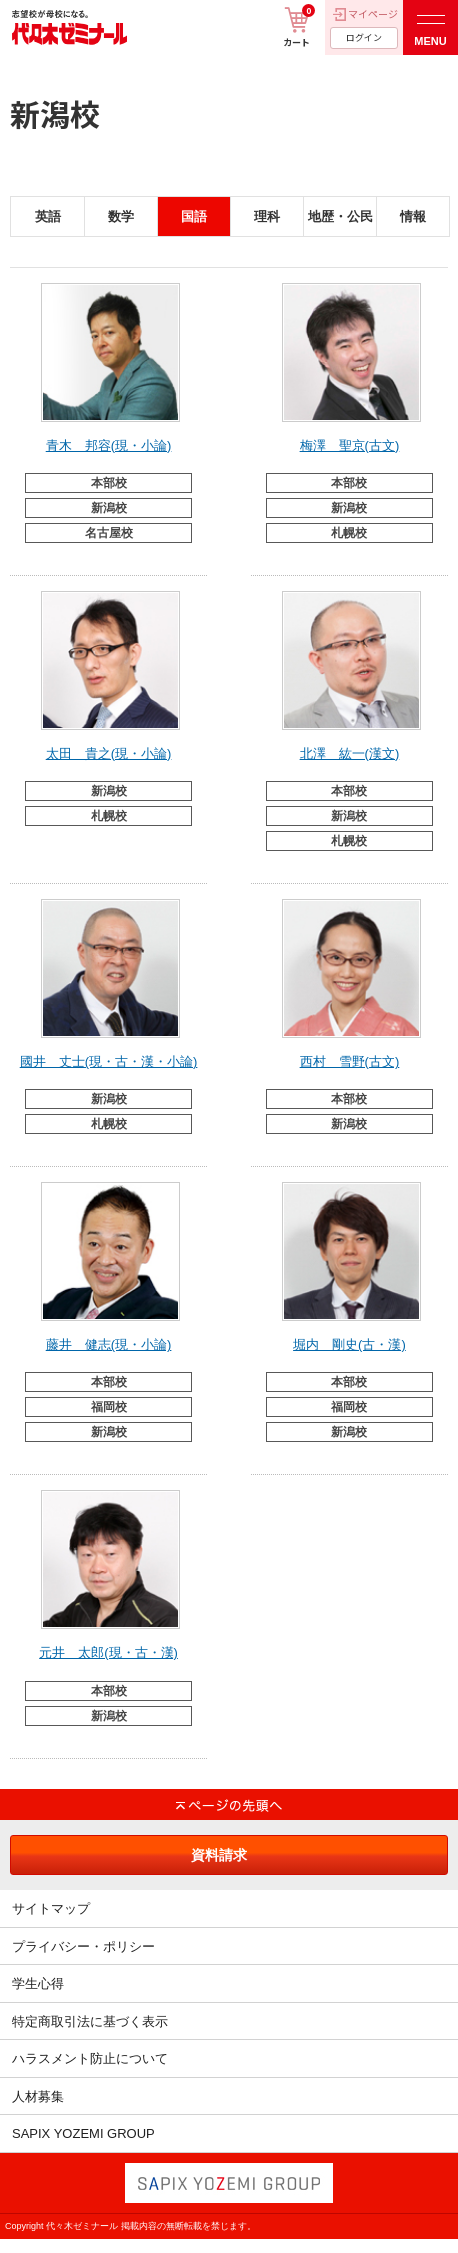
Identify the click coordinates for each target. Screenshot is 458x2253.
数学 (121, 216)
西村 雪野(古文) (350, 1061)
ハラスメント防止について (90, 2058)
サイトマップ (51, 1908)
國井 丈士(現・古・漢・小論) (109, 1061)
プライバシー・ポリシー (83, 1946)
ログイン (364, 37)
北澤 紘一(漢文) (350, 753)
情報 (413, 216)
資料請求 (219, 1855)
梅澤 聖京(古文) (350, 445)
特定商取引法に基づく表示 (90, 2021)
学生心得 (38, 1983)
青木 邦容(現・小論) (109, 445)
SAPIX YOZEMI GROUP (83, 2133)
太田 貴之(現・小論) (109, 753)
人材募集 (38, 2096)
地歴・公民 (340, 216)
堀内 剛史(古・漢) (349, 1344)
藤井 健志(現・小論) (109, 1344)
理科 (267, 216)
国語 (194, 216)
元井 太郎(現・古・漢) (108, 1652)
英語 (48, 216)
